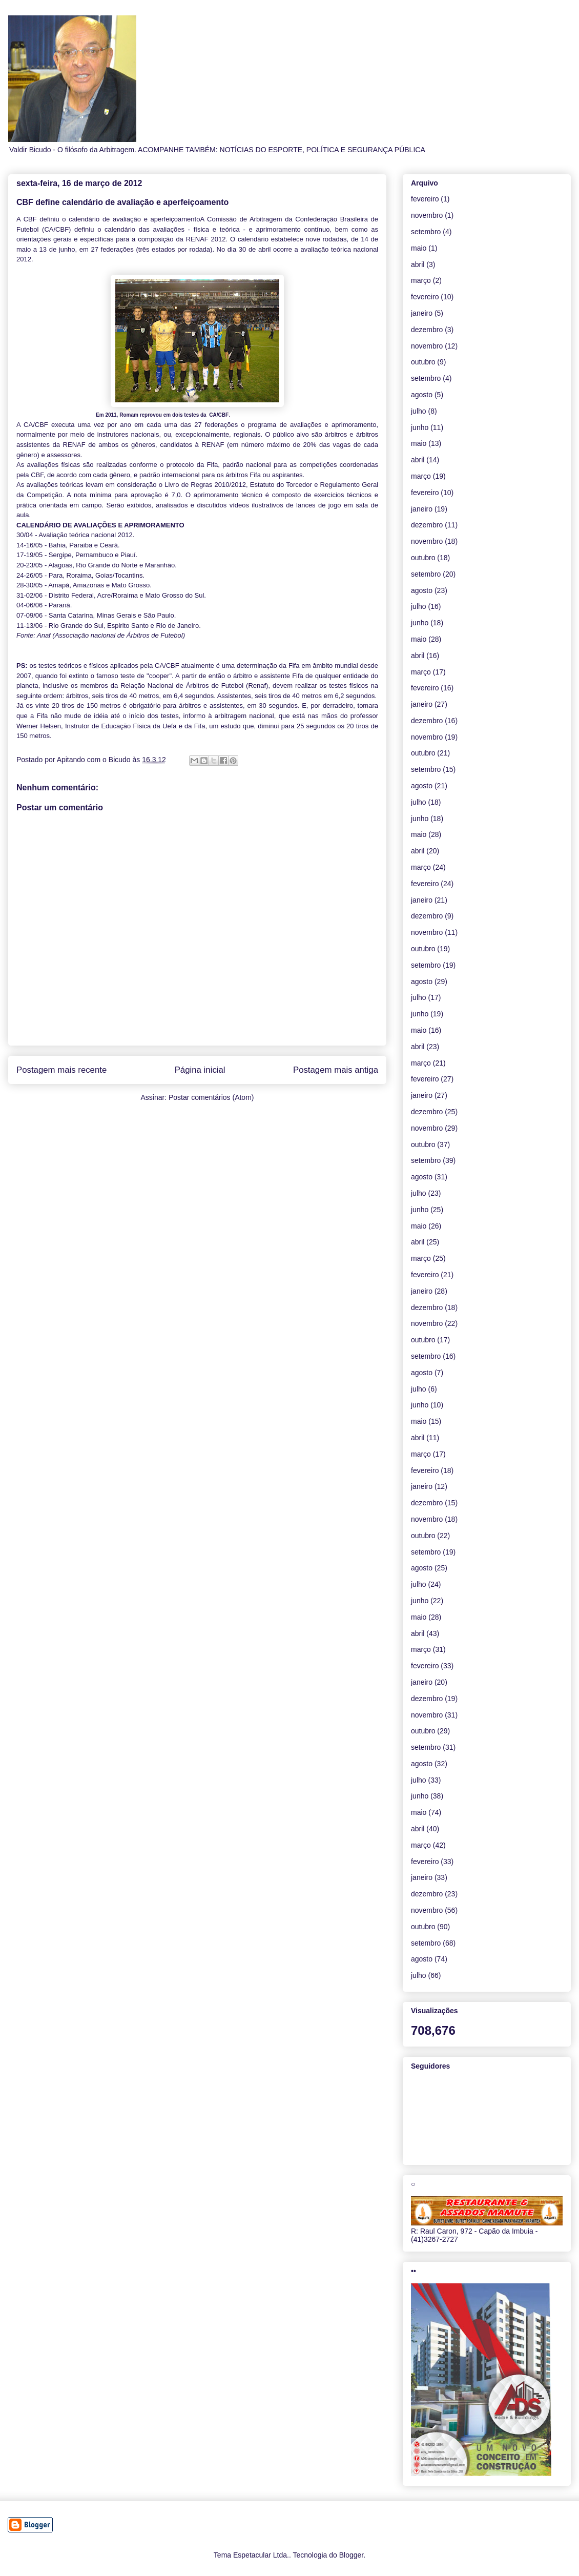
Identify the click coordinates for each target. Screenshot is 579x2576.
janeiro (421, 313)
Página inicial (200, 1070)
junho (419, 427)
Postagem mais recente (61, 1070)
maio (418, 248)
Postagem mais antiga (335, 1070)
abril (417, 264)
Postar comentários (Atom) (211, 1097)
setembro (426, 232)
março (421, 280)
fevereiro (425, 199)
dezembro (427, 329)
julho (418, 411)
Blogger (351, 2555)
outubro (423, 362)
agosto (421, 395)
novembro (427, 215)
